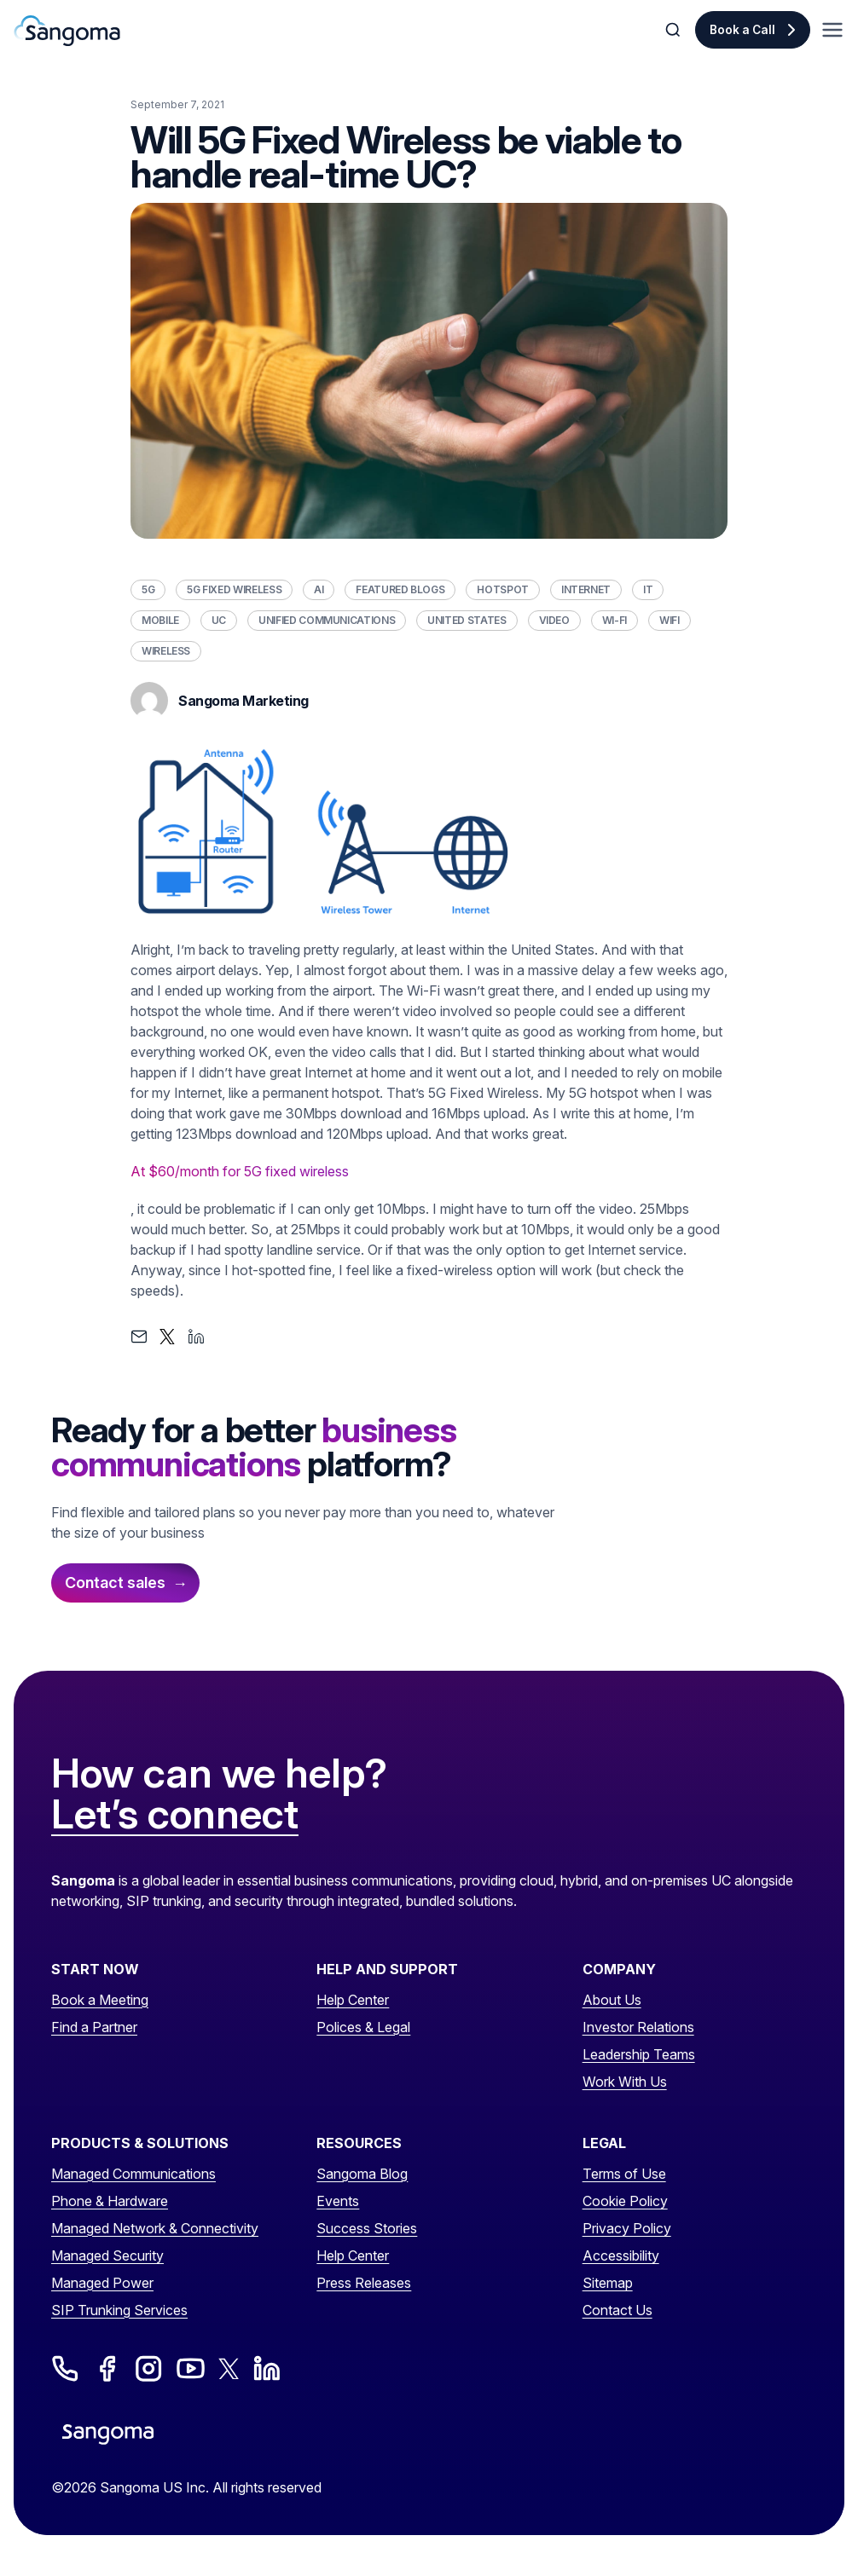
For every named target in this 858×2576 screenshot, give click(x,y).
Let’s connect (175, 1814)
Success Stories (366, 2228)
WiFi (669, 620)
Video (554, 620)
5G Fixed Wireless (234, 589)
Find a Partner (94, 2027)
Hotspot (502, 589)
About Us (612, 1999)
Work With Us (625, 2081)
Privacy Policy (627, 2228)
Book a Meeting (99, 1999)
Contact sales (115, 1582)
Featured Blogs (400, 589)
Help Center (352, 1999)
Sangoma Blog (362, 2173)
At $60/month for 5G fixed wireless (239, 1171)
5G (148, 589)
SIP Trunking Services (119, 2310)
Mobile (160, 620)
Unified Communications (326, 620)
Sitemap (608, 2282)
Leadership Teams (639, 2054)
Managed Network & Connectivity (154, 2228)
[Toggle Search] (674, 30)
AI (318, 589)
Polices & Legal (363, 2027)
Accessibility (621, 2255)
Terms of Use (624, 2173)
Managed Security (107, 2255)
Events (337, 2200)
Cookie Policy (625, 2200)
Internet (586, 589)
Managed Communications (133, 2173)
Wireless (166, 650)
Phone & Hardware (109, 2200)
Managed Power (102, 2282)
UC (219, 620)
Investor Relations (638, 2027)
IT (647, 589)
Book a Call (742, 30)
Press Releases (363, 2282)
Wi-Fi (614, 620)
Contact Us (617, 2310)
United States (466, 620)
